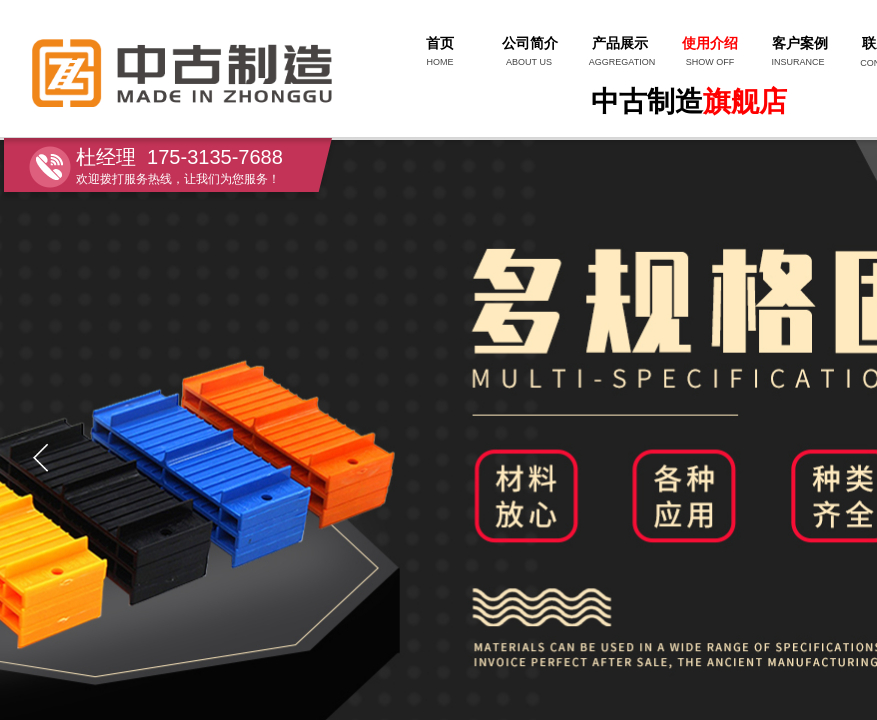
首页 (440, 43)
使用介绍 (710, 43)
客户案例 (800, 43)
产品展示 (620, 43)
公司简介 (530, 43)
